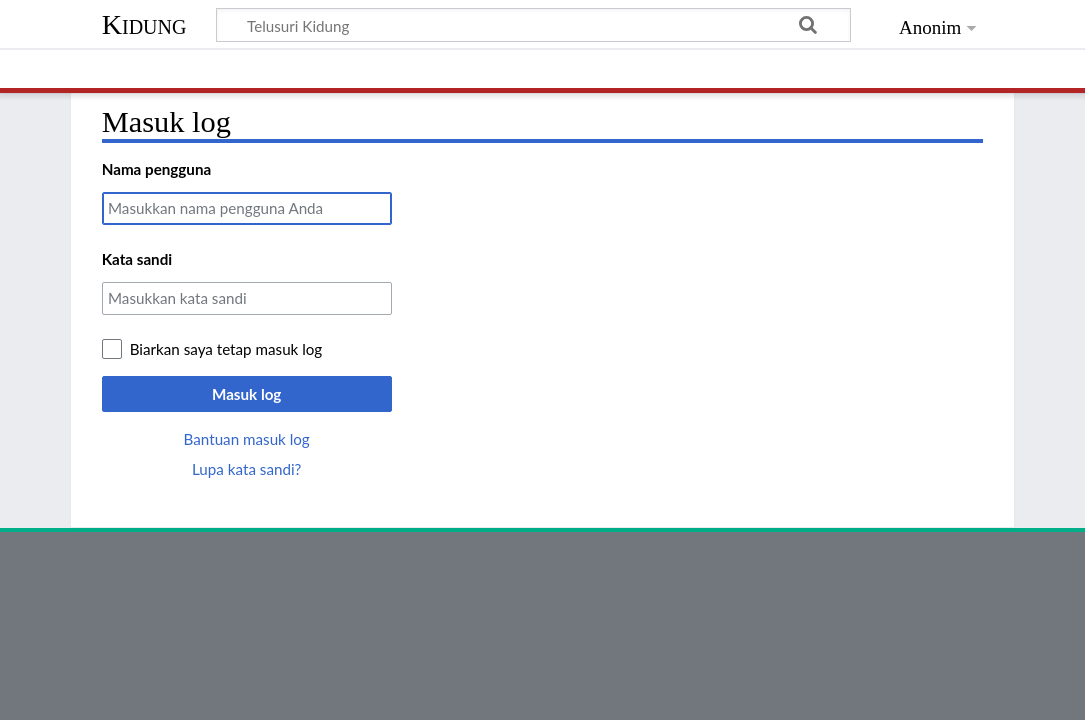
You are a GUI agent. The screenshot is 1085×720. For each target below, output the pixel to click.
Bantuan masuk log (247, 439)
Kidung (144, 24)
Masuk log (246, 394)
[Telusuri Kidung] (534, 25)
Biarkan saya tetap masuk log (226, 349)
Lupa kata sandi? (246, 469)
